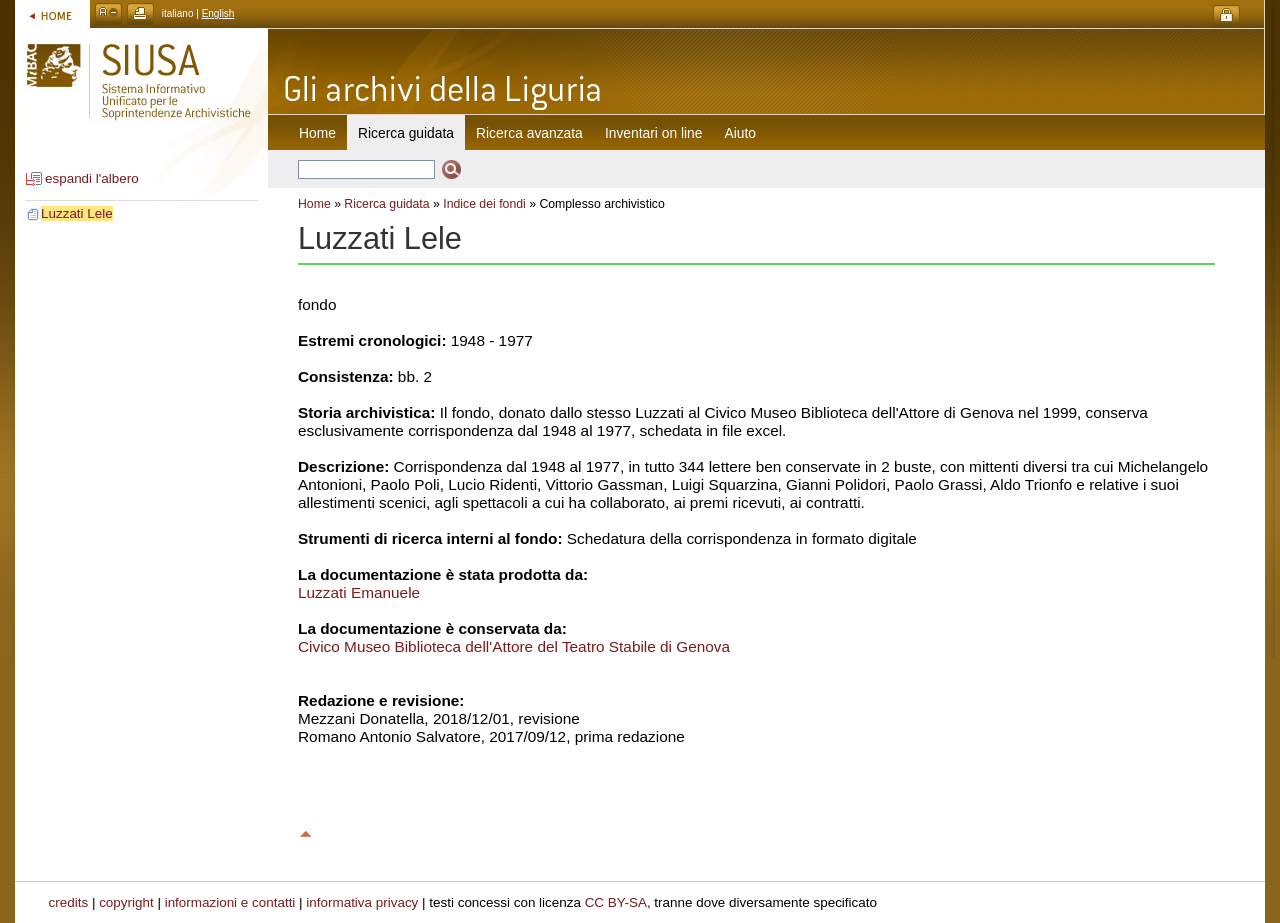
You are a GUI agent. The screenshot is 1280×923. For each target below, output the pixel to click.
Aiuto (740, 133)
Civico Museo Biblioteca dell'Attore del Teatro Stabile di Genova (514, 646)
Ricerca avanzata (529, 133)
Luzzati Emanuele (359, 592)
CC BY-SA (616, 902)
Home (317, 133)
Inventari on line (654, 133)
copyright (126, 902)
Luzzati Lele (77, 213)
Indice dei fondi (484, 204)
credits (69, 902)
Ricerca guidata (386, 204)
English (218, 13)
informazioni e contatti (230, 902)
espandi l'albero (92, 178)
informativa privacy (362, 902)
